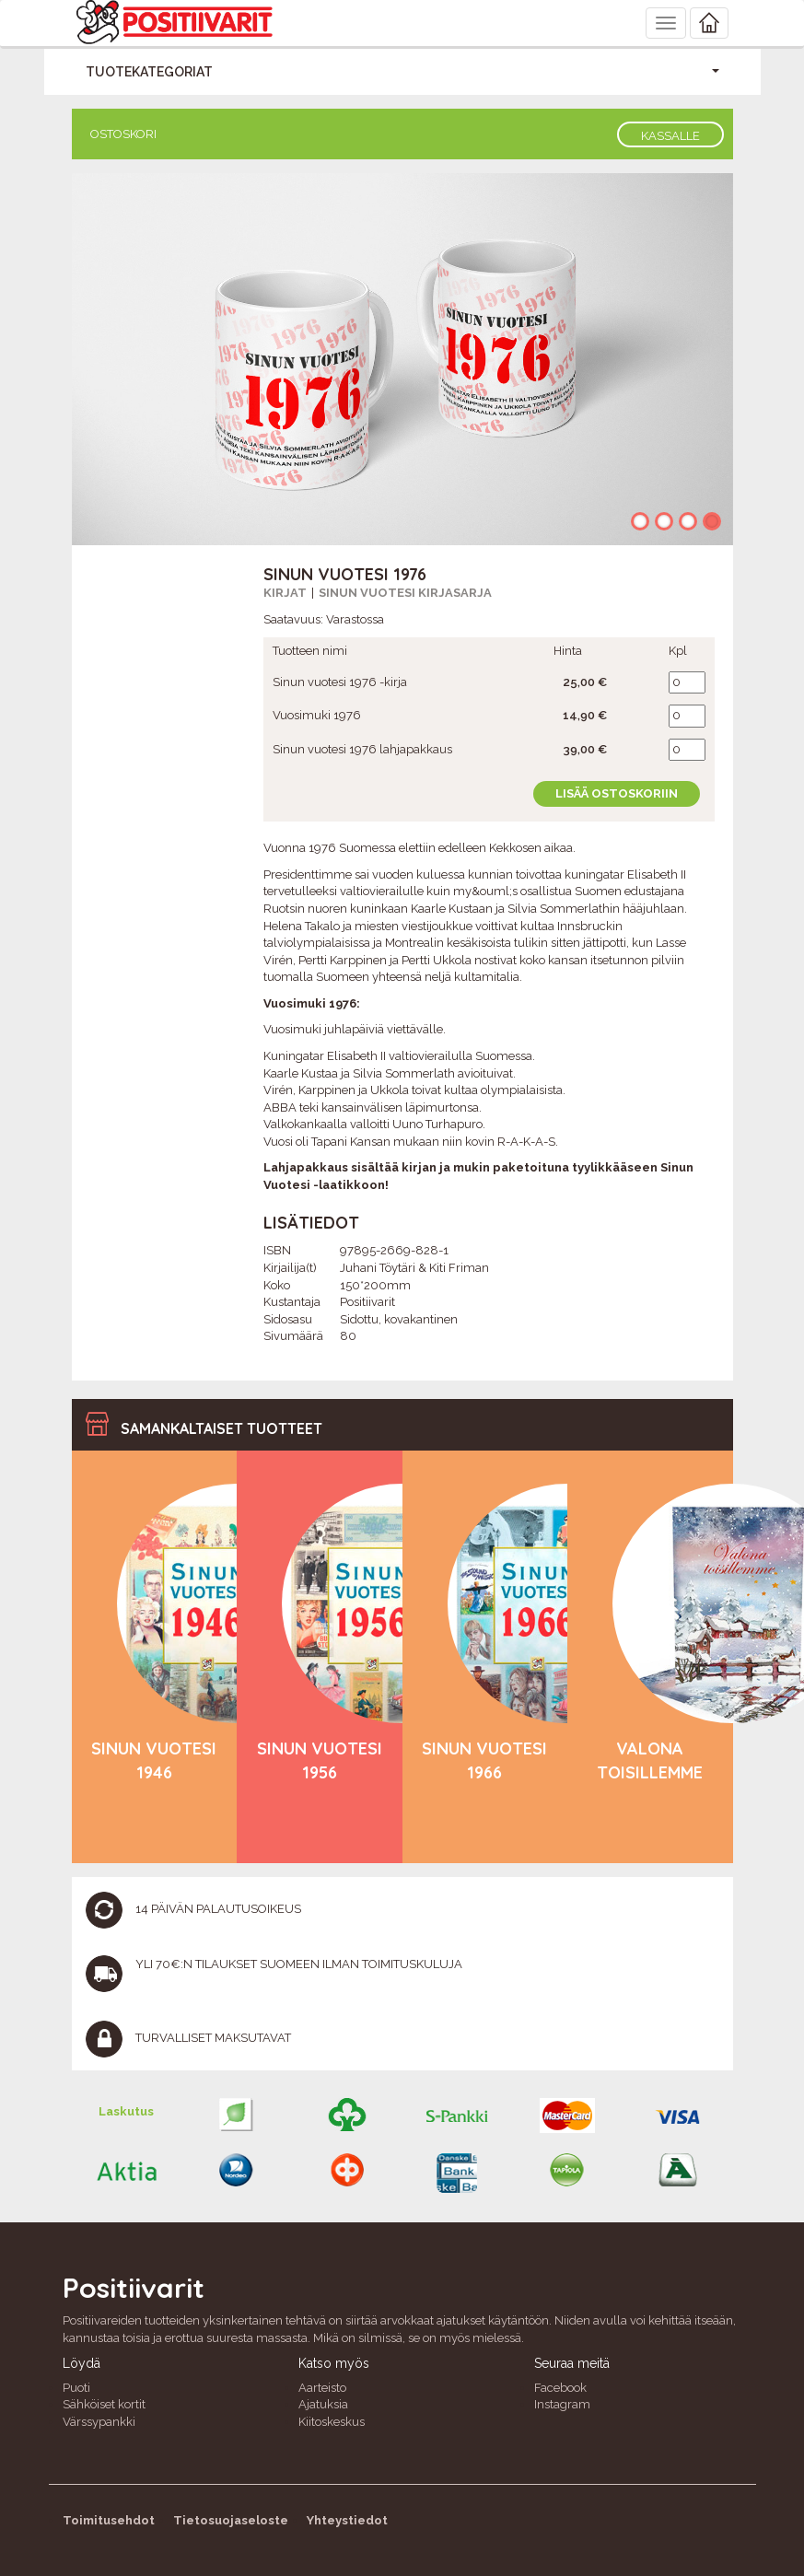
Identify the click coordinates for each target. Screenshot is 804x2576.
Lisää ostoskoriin (616, 793)
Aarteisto (322, 2388)
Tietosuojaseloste (230, 2520)
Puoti (76, 2388)
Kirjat (285, 593)
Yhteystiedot (347, 2520)
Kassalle (670, 136)
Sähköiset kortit (104, 2404)
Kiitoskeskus (331, 2422)
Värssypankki (99, 2422)
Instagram (562, 2404)
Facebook (560, 2388)
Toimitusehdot (109, 2520)
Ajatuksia (323, 2404)
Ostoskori (123, 134)
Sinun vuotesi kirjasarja (405, 593)
